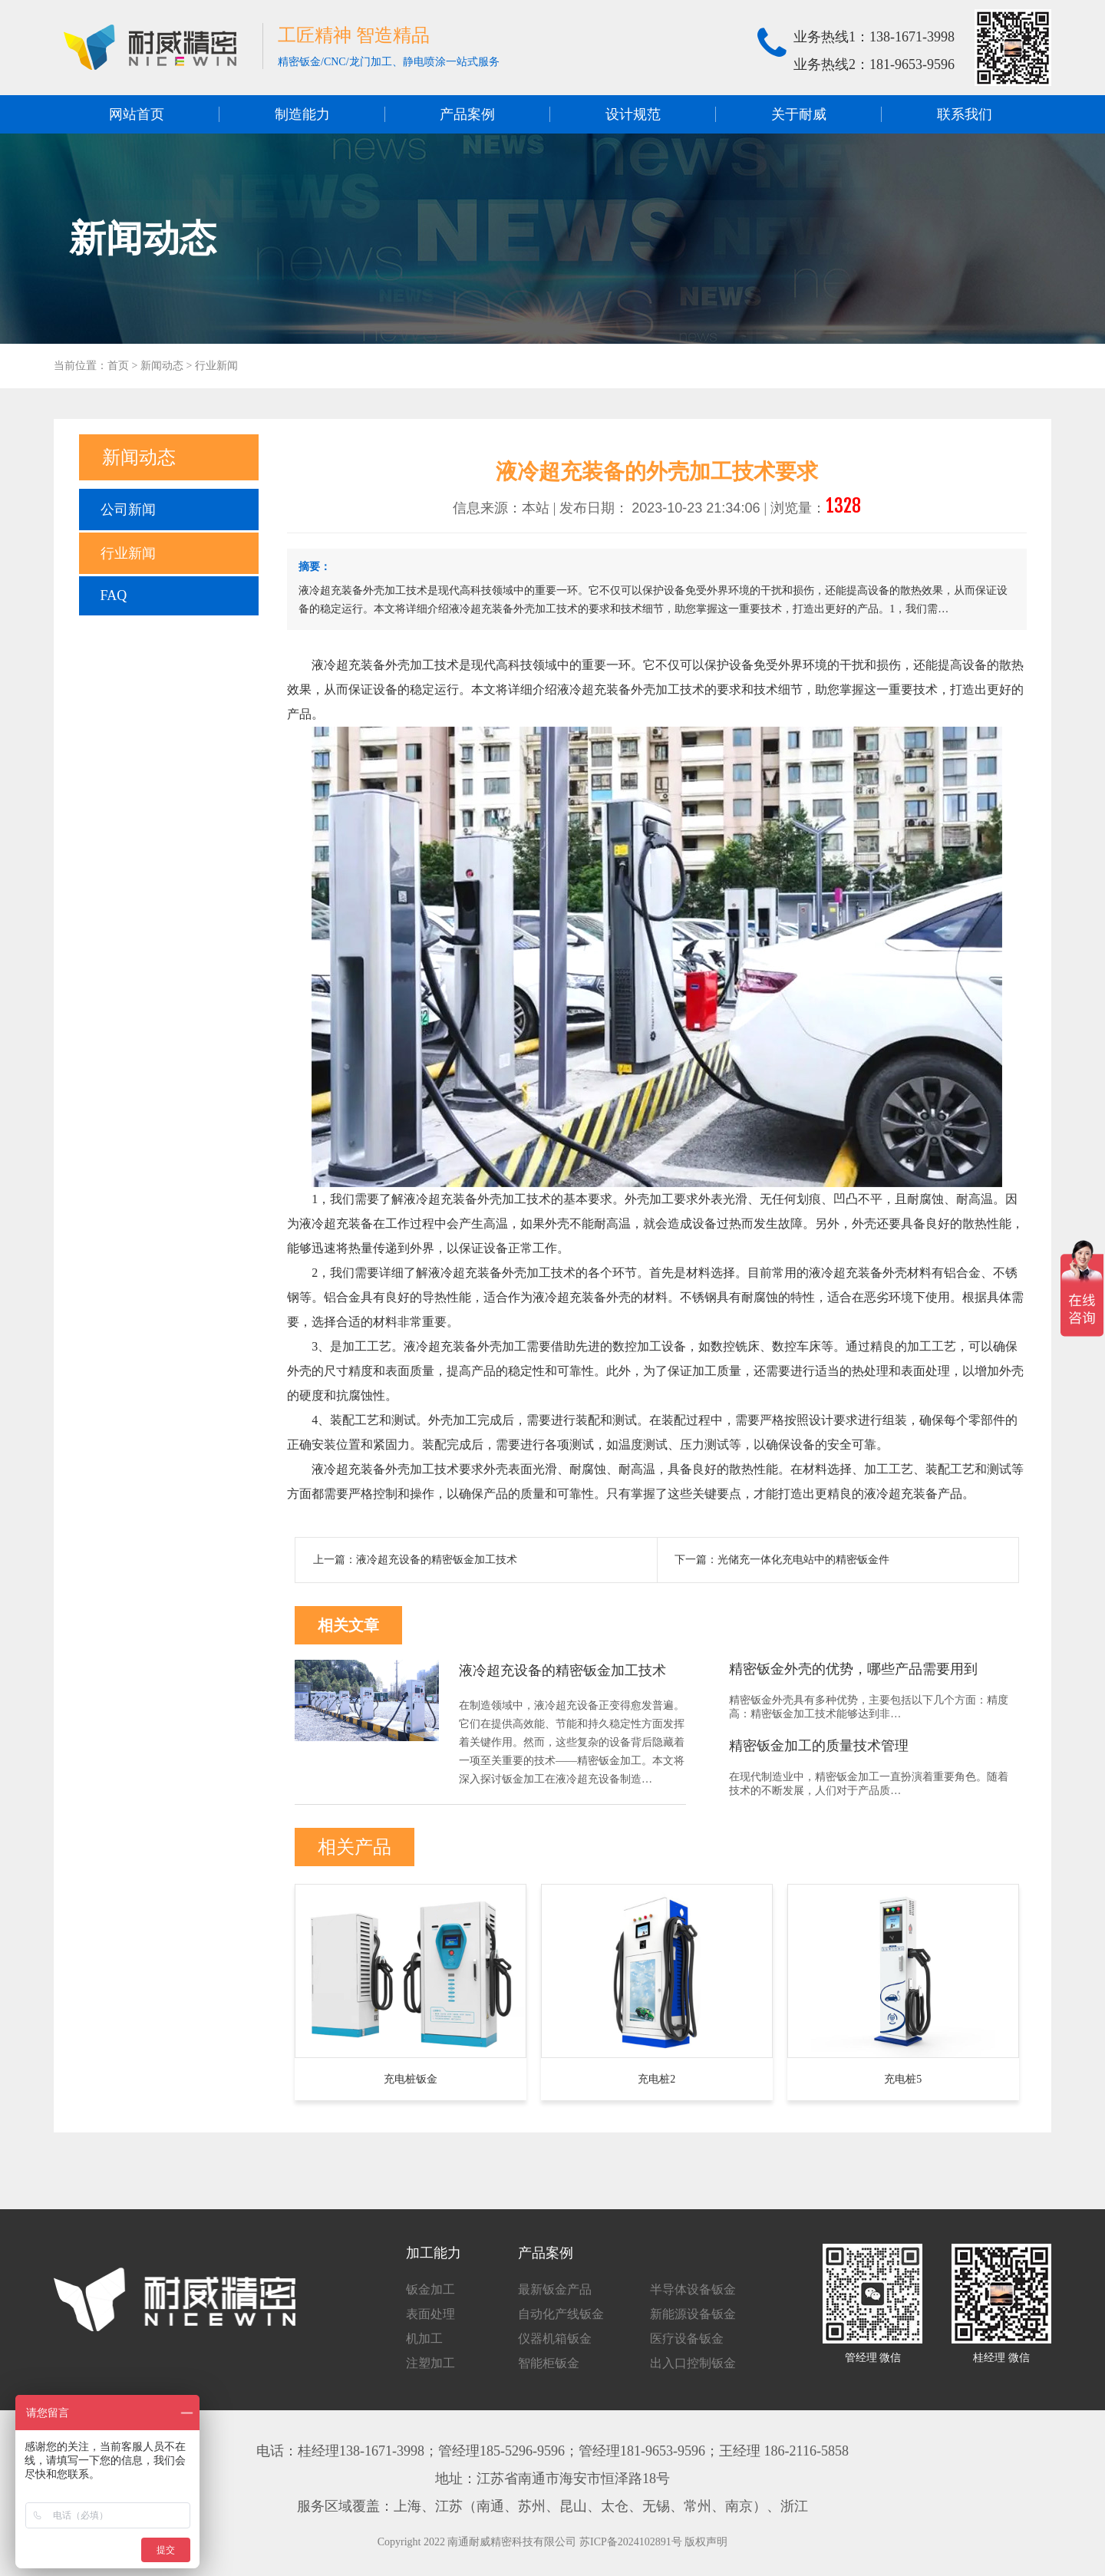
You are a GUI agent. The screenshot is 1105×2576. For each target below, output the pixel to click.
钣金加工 (430, 2289)
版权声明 (705, 2542)
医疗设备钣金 (687, 2338)
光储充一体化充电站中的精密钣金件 (803, 1559)
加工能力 (433, 2253)
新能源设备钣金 (693, 2313)
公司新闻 (128, 509)
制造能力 (302, 114)
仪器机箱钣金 (555, 2338)
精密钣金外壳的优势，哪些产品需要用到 (853, 1669)
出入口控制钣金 (693, 2363)
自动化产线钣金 (561, 2313)
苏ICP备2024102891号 (630, 2542)
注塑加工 (430, 2363)
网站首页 (136, 114)
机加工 (424, 2338)
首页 (118, 365)
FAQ (114, 595)
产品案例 (467, 114)
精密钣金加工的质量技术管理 (819, 1745)
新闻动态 (161, 365)
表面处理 (430, 2313)
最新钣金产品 (555, 2289)
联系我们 (964, 114)
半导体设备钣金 (693, 2289)
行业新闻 (216, 365)
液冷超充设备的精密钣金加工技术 (436, 1559)
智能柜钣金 (548, 2363)
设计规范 (633, 114)
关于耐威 (798, 114)
